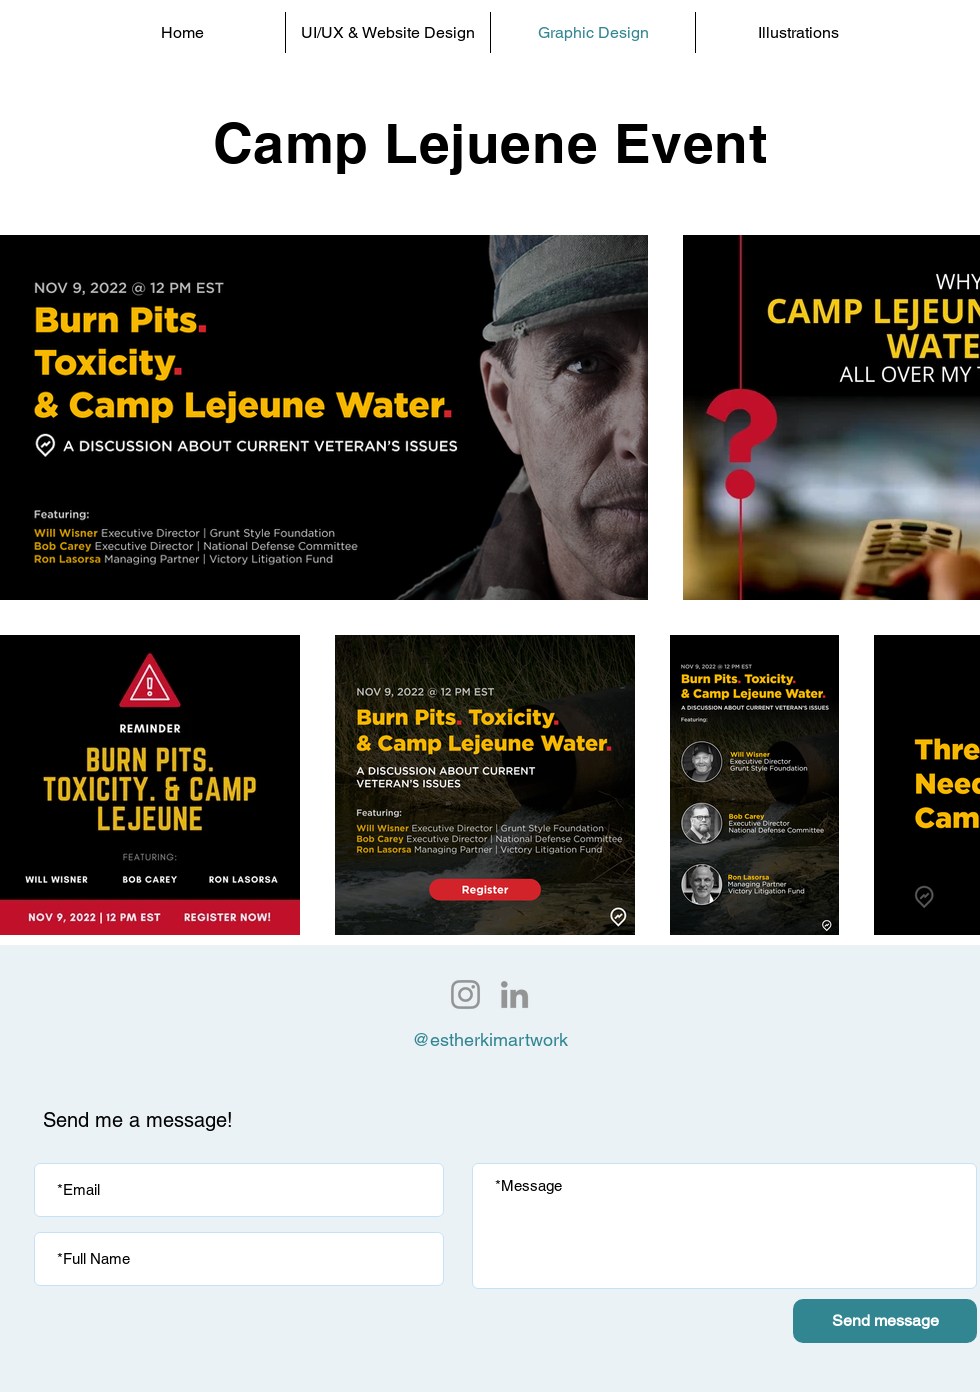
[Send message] (885, 1321)
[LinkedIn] (514, 994)
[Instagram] (465, 994)
